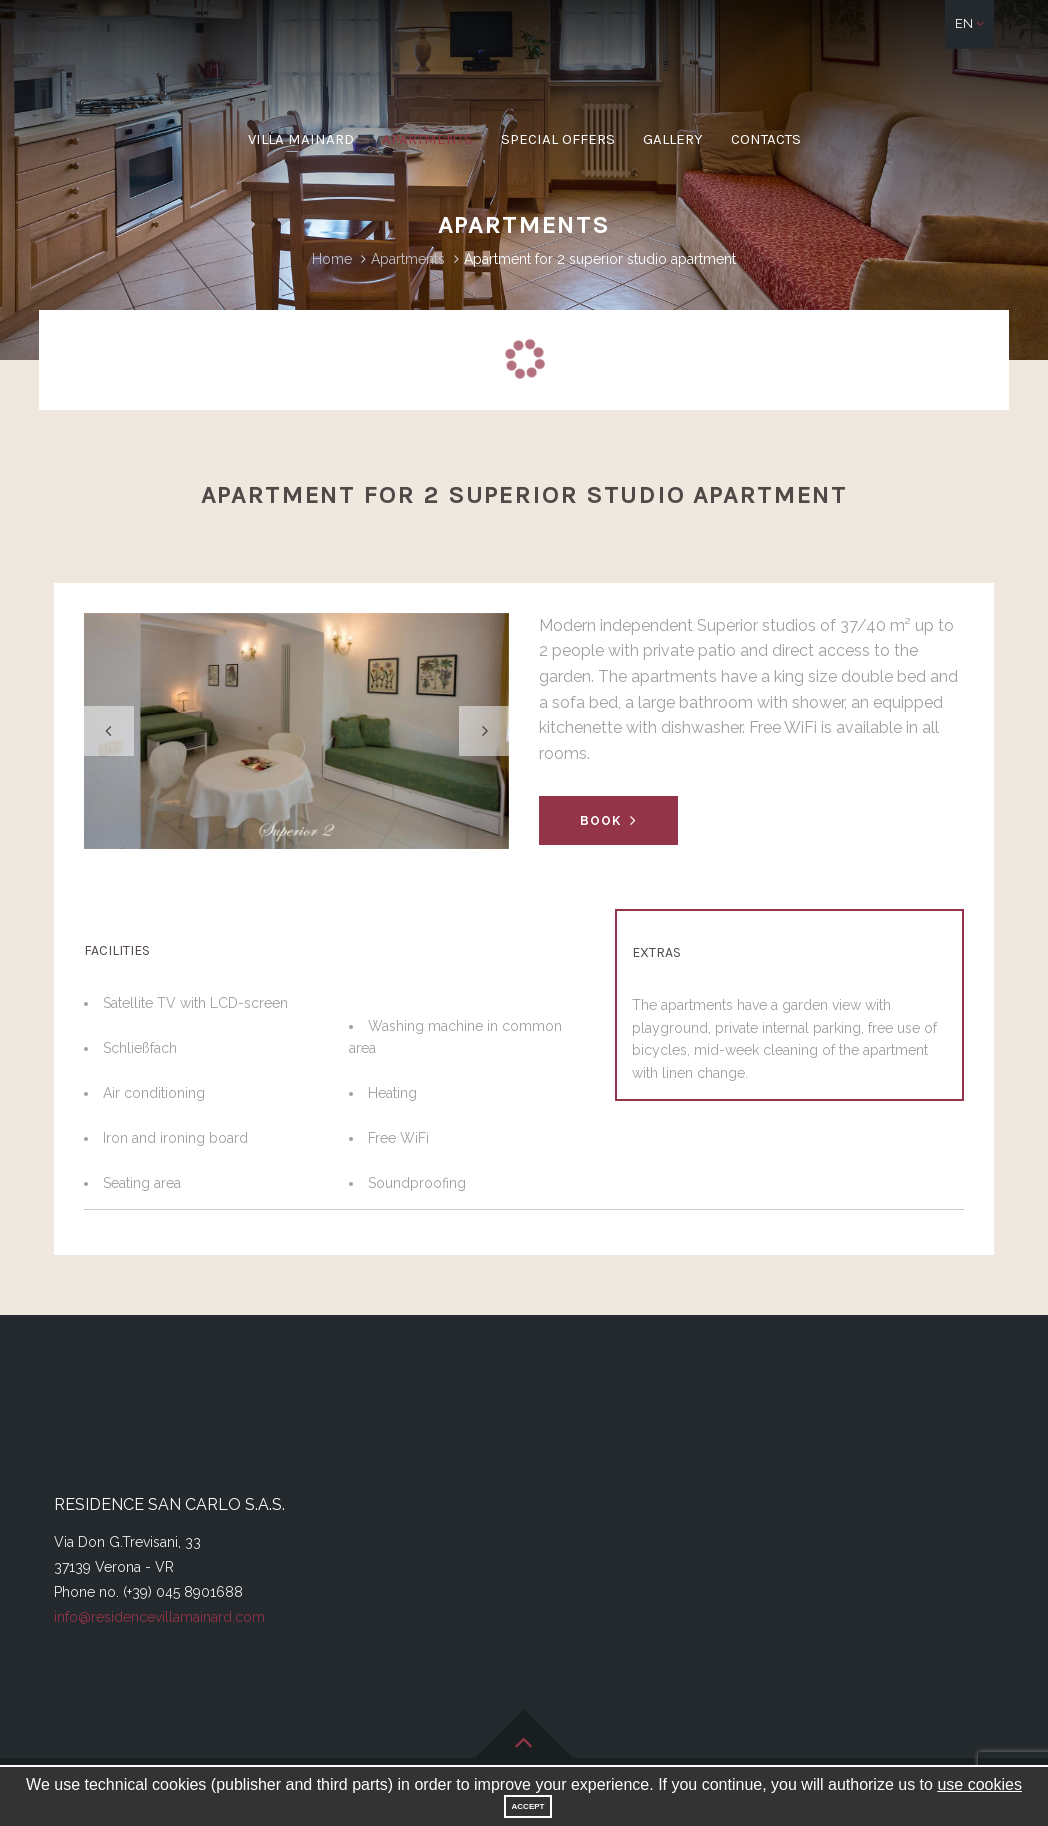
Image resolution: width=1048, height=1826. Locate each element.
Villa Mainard (301, 139)
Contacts (766, 139)
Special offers (558, 139)
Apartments (427, 139)
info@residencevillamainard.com (159, 1617)
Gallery (673, 139)
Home (332, 259)
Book (608, 820)
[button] (969, 24)
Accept (528, 1806)
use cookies (979, 1784)
